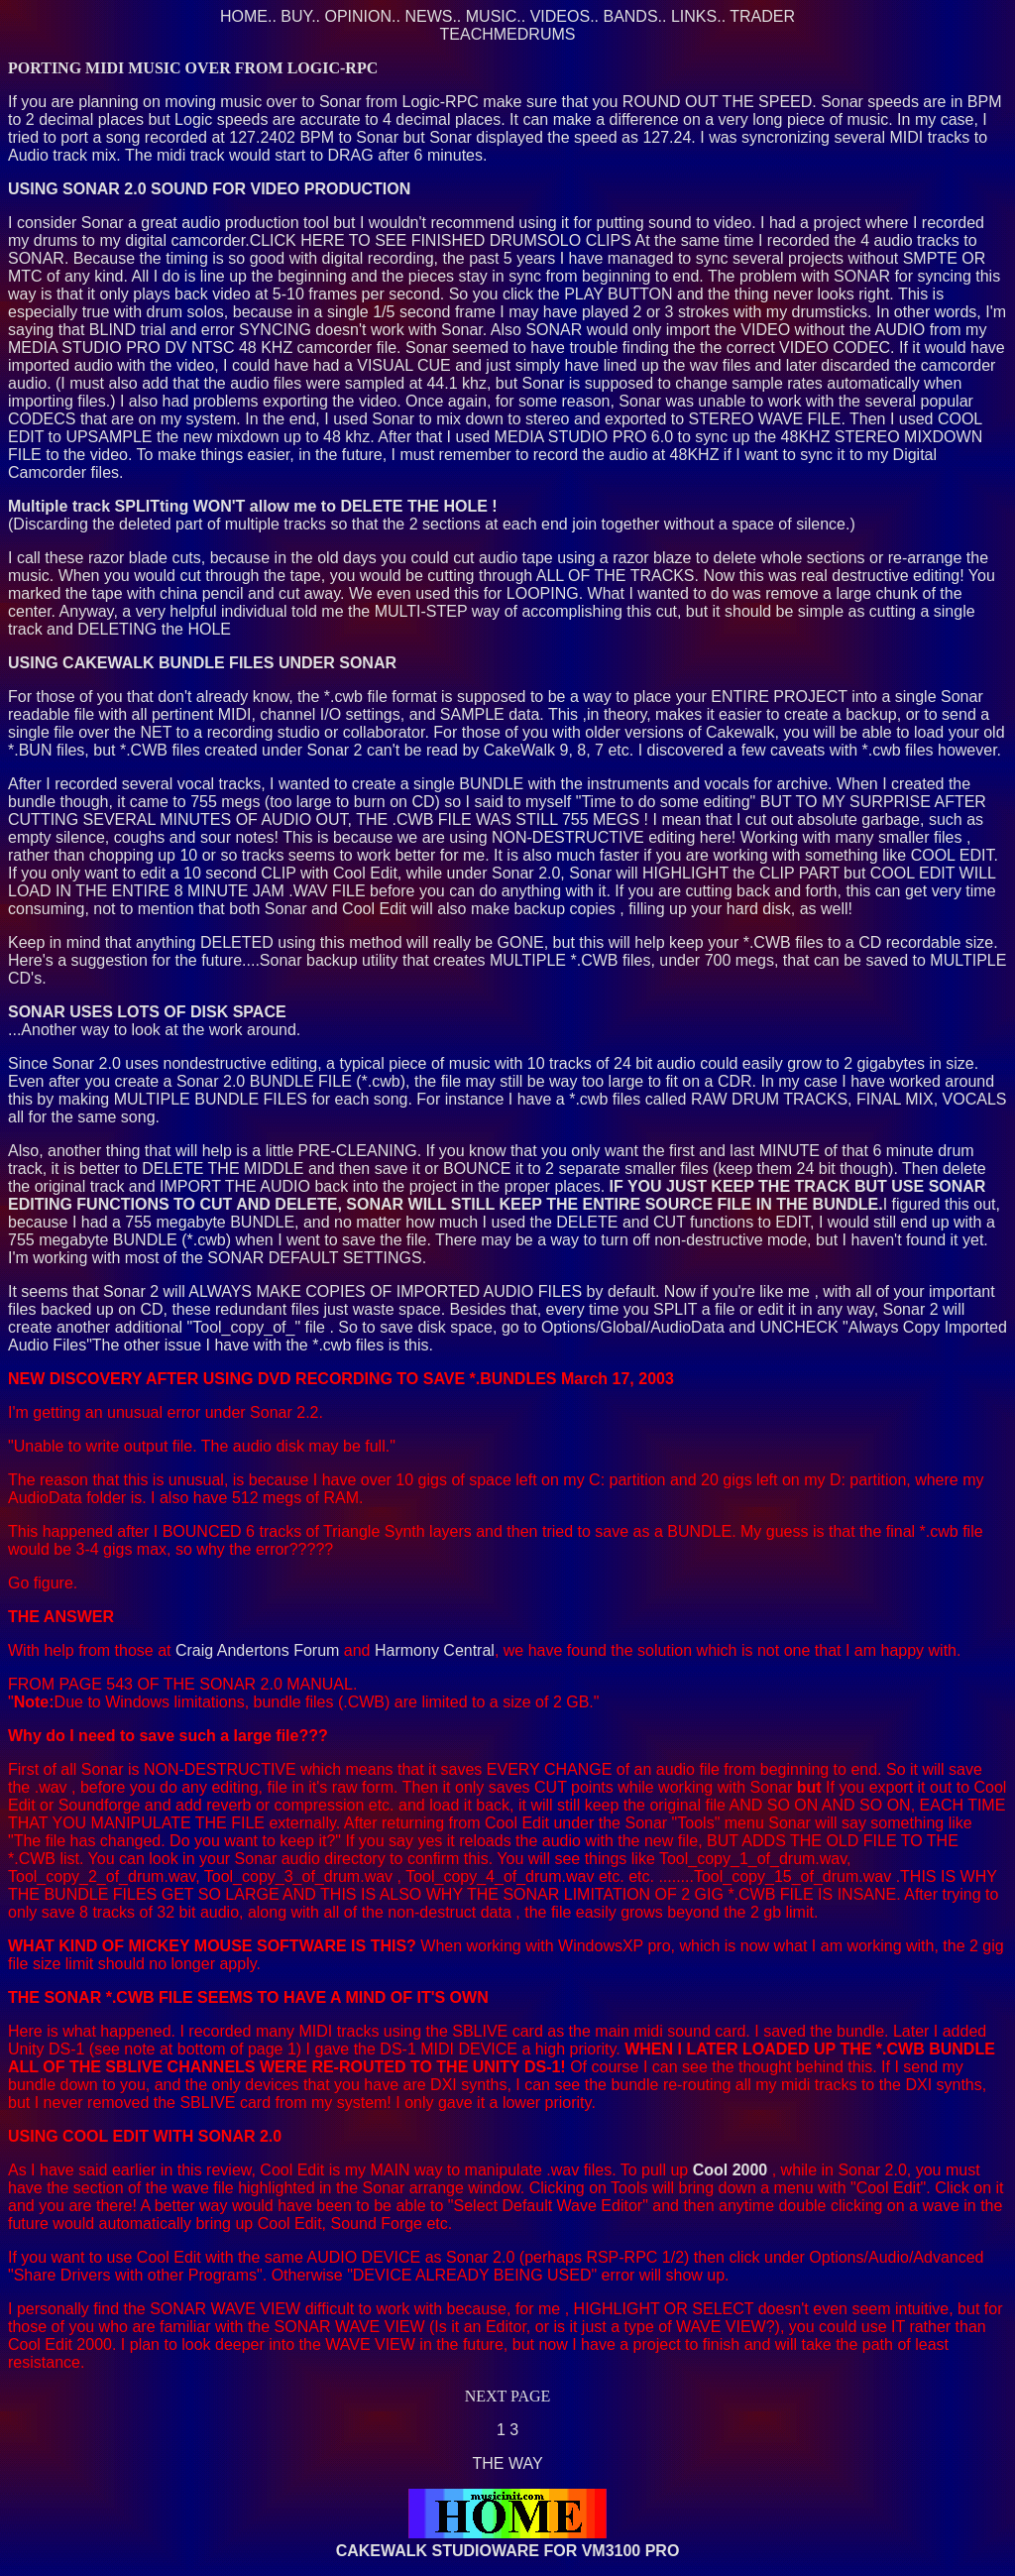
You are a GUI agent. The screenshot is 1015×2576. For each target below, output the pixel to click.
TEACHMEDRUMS (508, 34)
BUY (296, 16)
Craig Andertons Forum (257, 1650)
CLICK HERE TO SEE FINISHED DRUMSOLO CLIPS (440, 240)
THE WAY (507, 2463)
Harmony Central (435, 1650)
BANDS (630, 16)
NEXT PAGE (508, 2396)
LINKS (694, 16)
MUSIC (491, 16)
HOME (244, 16)
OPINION (359, 16)
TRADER (762, 16)
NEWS (428, 16)
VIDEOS (560, 16)
